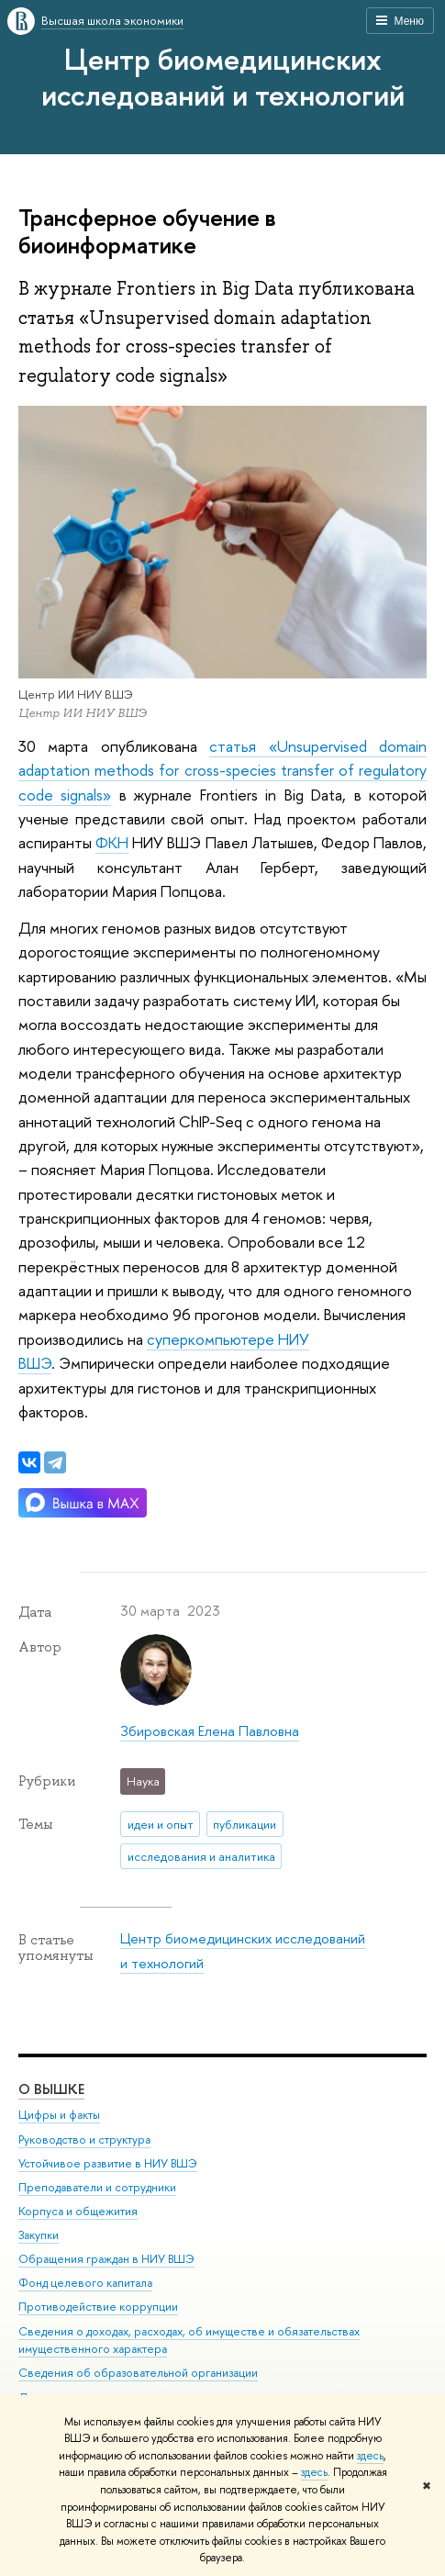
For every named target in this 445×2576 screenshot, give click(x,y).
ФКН (111, 842)
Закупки (38, 2235)
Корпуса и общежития (78, 2211)
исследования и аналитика (201, 1856)
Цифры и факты (59, 2114)
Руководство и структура (84, 2138)
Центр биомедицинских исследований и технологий (223, 77)
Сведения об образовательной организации (138, 2372)
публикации (244, 1824)
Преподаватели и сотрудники (97, 2187)
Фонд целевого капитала (85, 2282)
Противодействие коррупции (98, 2306)
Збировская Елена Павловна (209, 1731)
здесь (370, 2455)
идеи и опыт (161, 1824)
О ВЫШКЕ (51, 2089)
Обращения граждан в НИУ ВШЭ (106, 2259)
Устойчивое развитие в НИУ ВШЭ (107, 2162)
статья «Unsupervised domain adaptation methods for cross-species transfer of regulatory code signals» (222, 770)
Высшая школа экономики (112, 20)
